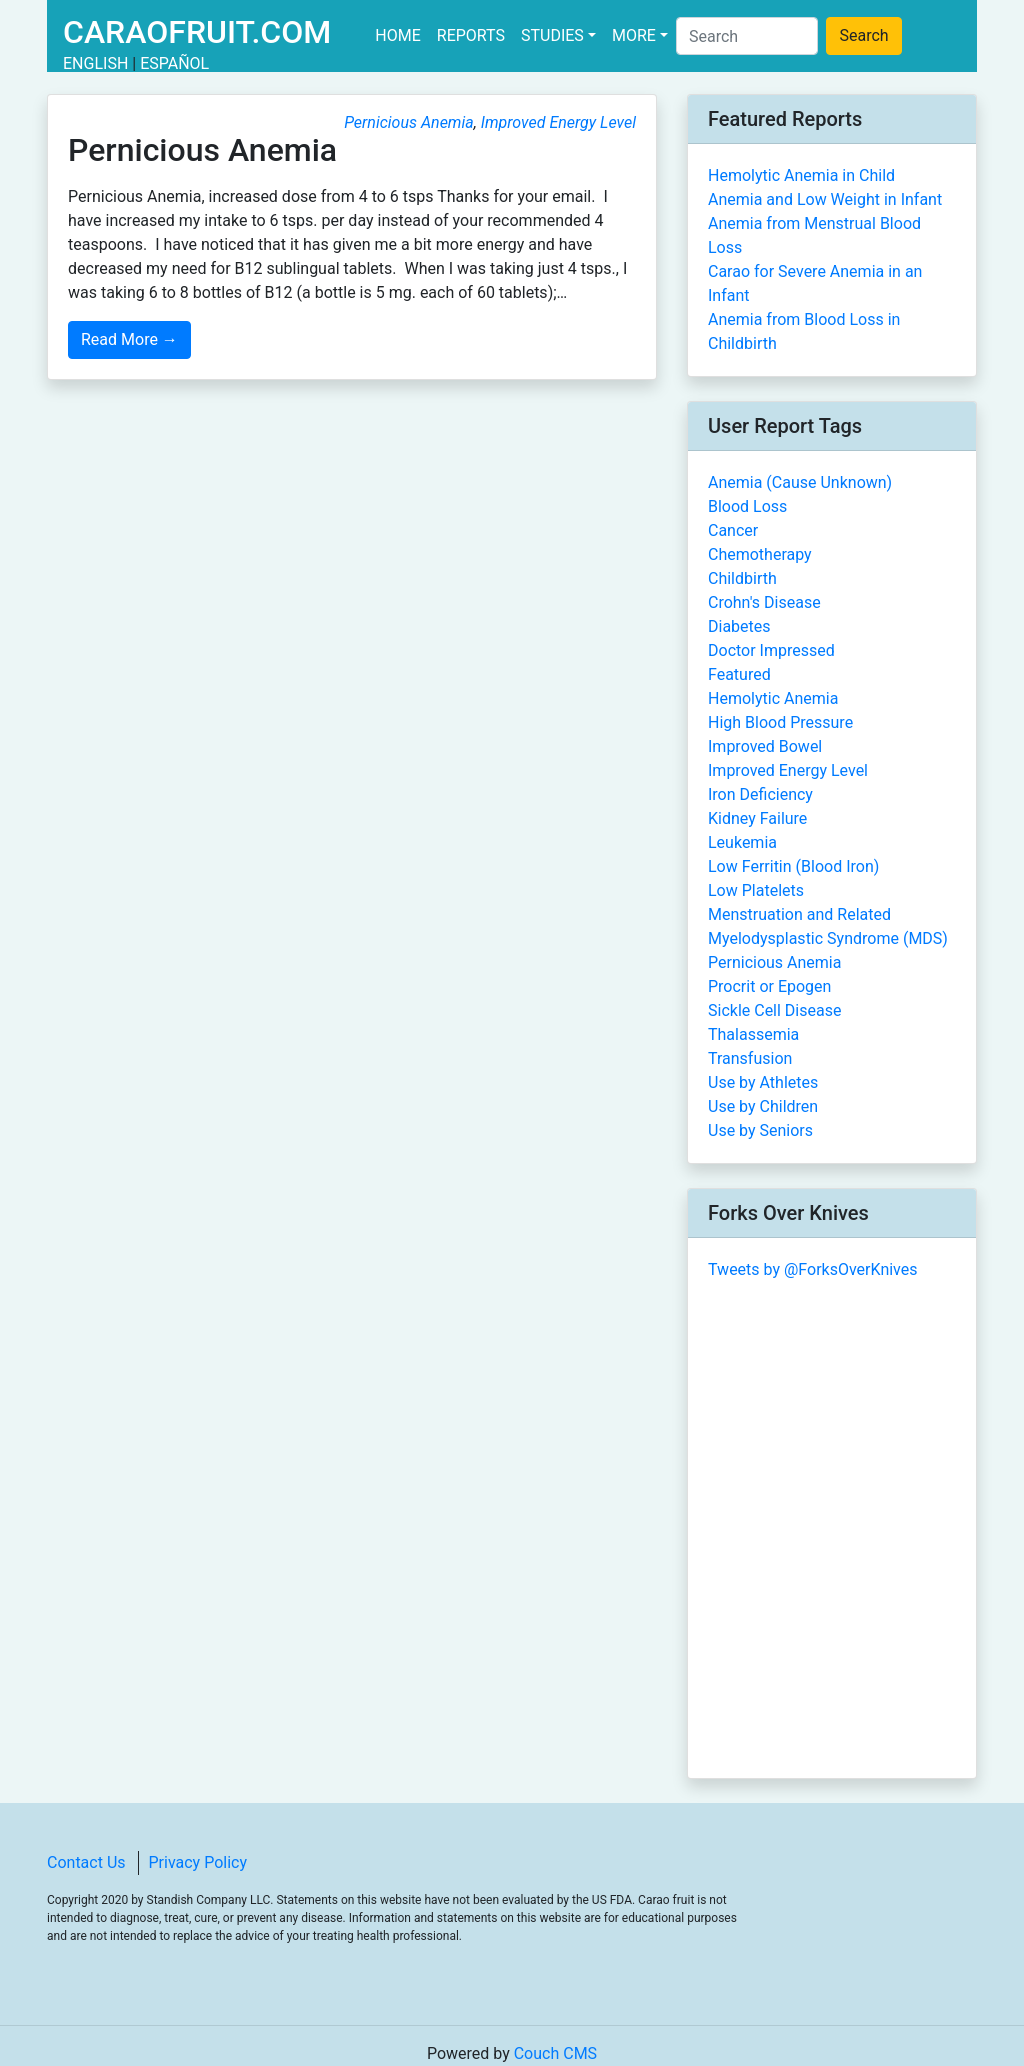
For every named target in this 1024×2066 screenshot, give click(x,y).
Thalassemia (753, 1034)
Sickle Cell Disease (774, 1010)
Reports (471, 35)
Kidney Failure (757, 818)
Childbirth (742, 578)
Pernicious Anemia (409, 122)
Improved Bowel (765, 746)
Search (863, 35)
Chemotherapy (760, 554)
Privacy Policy (198, 1862)
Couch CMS (555, 2053)
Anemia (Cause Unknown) (800, 482)
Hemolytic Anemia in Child (801, 175)
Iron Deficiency (760, 794)
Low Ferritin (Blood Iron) (793, 866)
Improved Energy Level (558, 122)
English (95, 63)
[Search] (747, 36)
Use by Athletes (763, 1082)
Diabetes (739, 626)
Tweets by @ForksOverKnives (813, 1269)
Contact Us (86, 1862)
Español (174, 63)
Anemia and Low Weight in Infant (825, 199)
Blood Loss (747, 506)
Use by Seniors (760, 1130)
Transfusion (750, 1058)
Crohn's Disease (764, 602)
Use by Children (763, 1106)
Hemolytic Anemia (773, 698)
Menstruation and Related (799, 914)
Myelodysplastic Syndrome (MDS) (828, 938)
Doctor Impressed (771, 650)
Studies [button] (552, 35)
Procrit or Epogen (769, 986)
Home (401, 34)
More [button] (634, 35)
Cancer (733, 530)
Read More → (129, 339)
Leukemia (742, 842)
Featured (739, 674)
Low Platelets (756, 890)
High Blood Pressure (780, 722)
